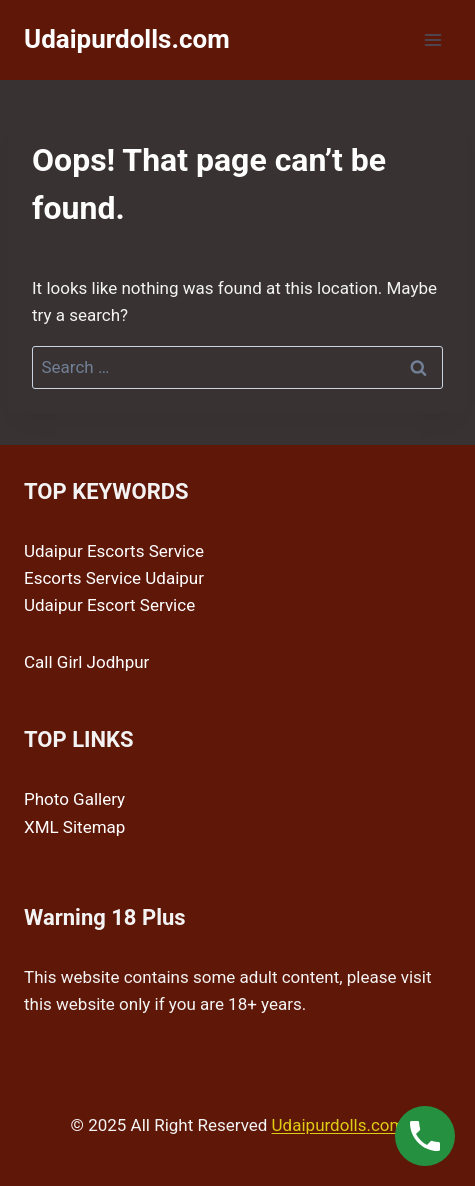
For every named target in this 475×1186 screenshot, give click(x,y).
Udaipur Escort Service (109, 605)
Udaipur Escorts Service (114, 551)
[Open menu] (432, 39)
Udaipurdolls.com (338, 1125)
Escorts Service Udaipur (114, 578)
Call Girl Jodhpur (86, 662)
